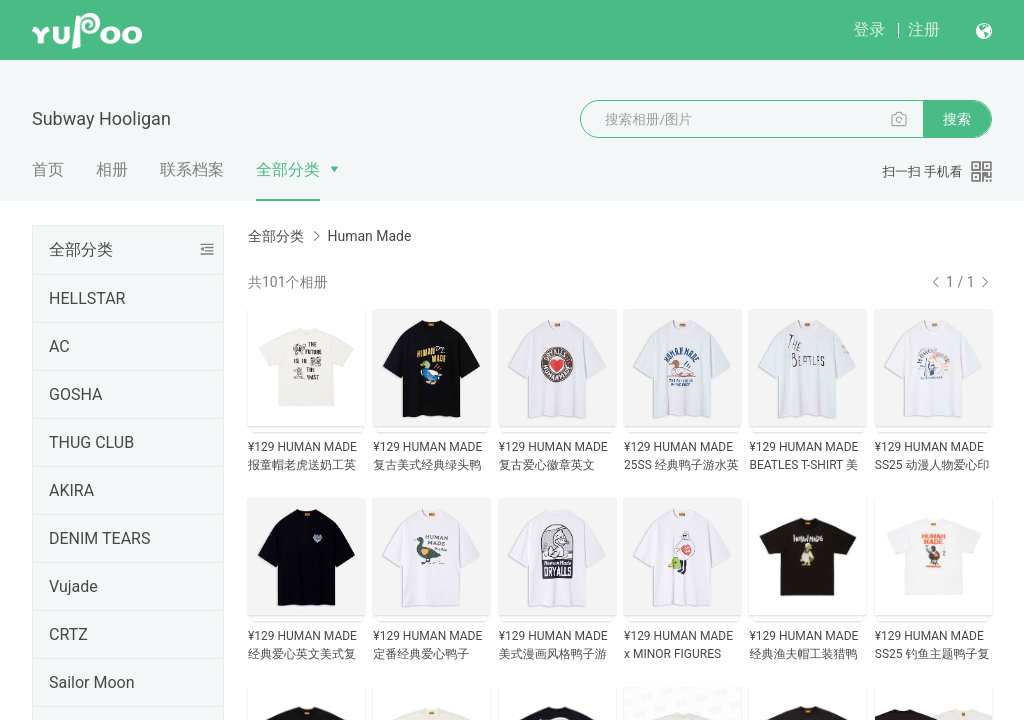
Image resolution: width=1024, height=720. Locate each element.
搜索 (957, 119)
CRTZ (68, 634)
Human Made (369, 236)
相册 (112, 169)
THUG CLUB (91, 442)
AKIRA (71, 490)
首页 (48, 169)
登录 (869, 29)
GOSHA (75, 394)
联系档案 (192, 169)
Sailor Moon (92, 682)
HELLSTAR (87, 298)
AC (59, 346)
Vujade (73, 586)
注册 (924, 29)
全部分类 (288, 169)
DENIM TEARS (99, 538)
